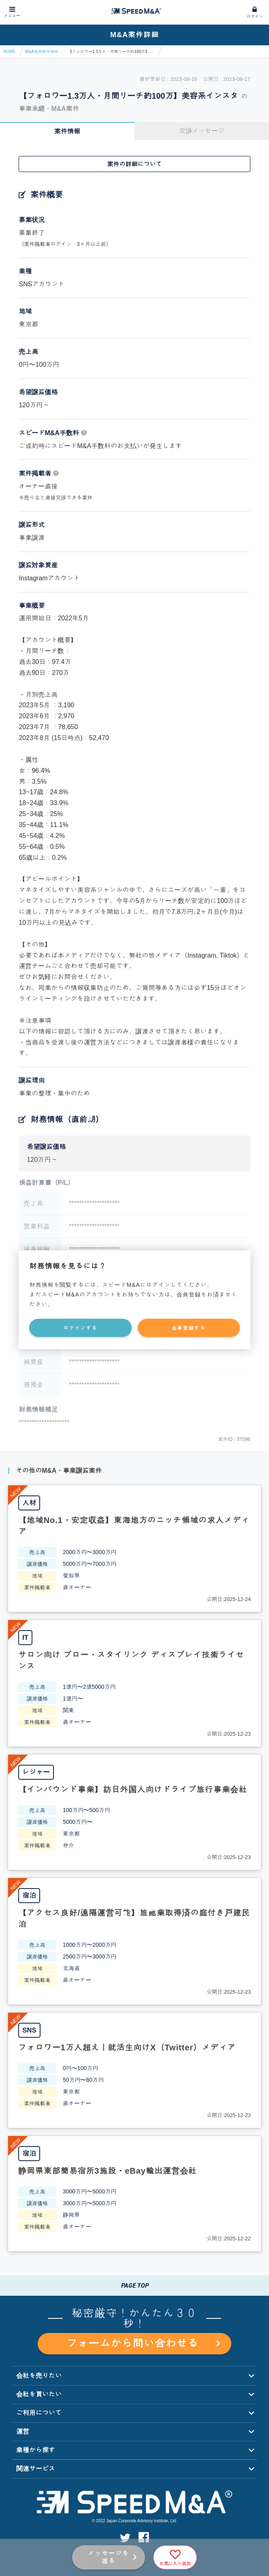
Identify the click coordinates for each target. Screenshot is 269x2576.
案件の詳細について (134, 164)
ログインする (80, 1328)
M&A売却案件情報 (41, 51)
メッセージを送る (108, 2557)
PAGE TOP (134, 2285)
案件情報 (67, 131)
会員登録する (189, 1328)
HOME (9, 51)
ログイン (255, 16)
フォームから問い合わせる (143, 2343)
